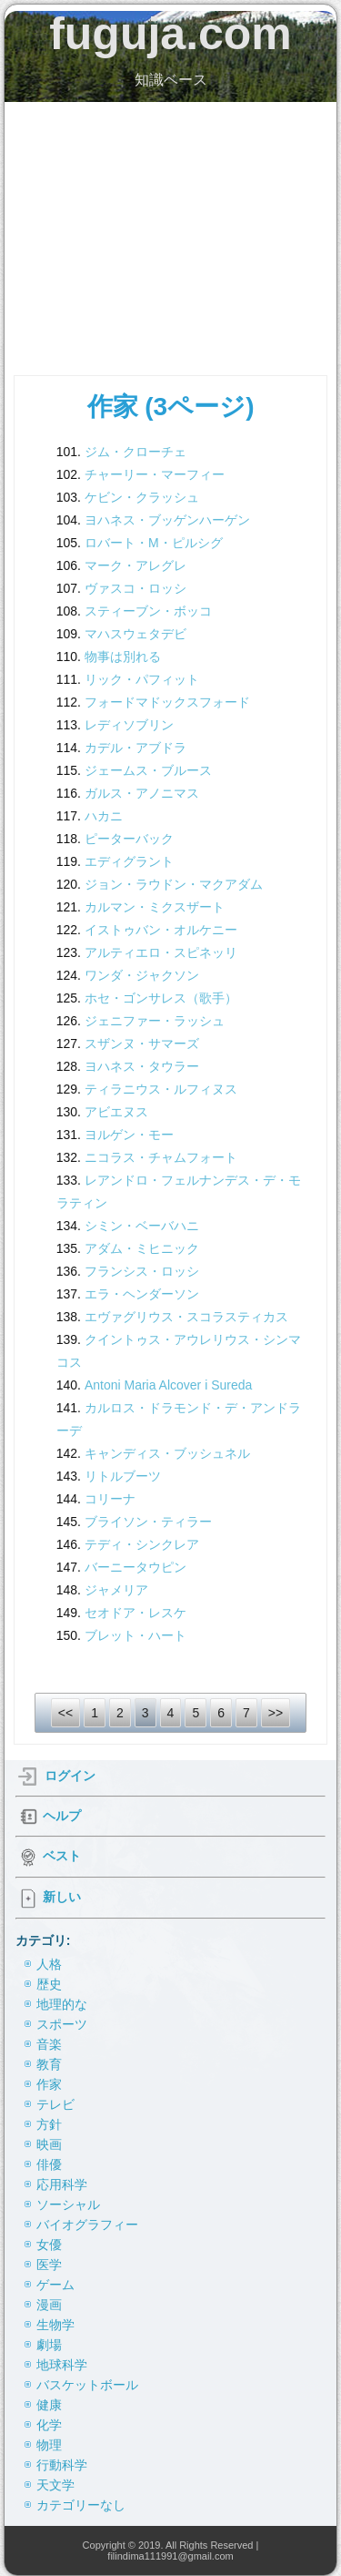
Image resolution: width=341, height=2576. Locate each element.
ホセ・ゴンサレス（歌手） (161, 998)
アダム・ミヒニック (142, 1248)
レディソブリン (129, 725)
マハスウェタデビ (135, 633)
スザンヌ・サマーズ (142, 1043)
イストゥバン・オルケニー (161, 929)
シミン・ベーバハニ (142, 1225)
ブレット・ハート (135, 1635)
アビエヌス (116, 1112)
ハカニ (104, 816)
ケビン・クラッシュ (142, 497)
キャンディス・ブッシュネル (167, 1453)
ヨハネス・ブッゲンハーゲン (167, 520)
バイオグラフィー (87, 2224)
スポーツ (61, 2024)
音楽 (49, 2044)
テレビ (55, 2104)
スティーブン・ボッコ (148, 611)
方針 (49, 2124)
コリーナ (110, 1499)
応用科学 (61, 2184)
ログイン (70, 1775)
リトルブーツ (123, 1476)
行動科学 (61, 2465)
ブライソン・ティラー (148, 1521)
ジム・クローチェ (135, 451)
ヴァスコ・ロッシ (135, 588)
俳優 (49, 2164)
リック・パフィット (142, 679)
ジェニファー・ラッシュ (155, 1020)
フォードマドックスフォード (167, 702)
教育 (49, 2064)
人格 (49, 1964)
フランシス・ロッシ (142, 1271)
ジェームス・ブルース (148, 770)
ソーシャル (68, 2204)
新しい (62, 1896)
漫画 (49, 2304)
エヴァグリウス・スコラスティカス (186, 1316)
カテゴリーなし (80, 2505)
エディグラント (129, 861)
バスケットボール (87, 2384)
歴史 (49, 1984)
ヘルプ (62, 1815)
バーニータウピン (135, 1567)
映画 (49, 2144)
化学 (49, 2425)
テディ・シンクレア (142, 1544)
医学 (49, 2264)
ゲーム (55, 2284)
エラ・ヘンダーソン (142, 1294)
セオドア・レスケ (135, 1612)
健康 (49, 2405)
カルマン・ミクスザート (155, 907)
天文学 (55, 2485)
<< (65, 1712)
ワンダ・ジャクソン (142, 975)
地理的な (61, 2004)
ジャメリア (116, 1590)
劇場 (49, 2344)
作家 (49, 2084)
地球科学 (61, 2364)
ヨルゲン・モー (129, 1134)
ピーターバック (129, 838)
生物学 (55, 2324)
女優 (49, 2244)
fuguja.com (170, 33)
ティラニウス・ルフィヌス (161, 1089)
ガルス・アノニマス (142, 793)
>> (275, 1712)
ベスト (62, 1856)
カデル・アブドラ (135, 747)
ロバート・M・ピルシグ (154, 542)
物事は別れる (123, 656)
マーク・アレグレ (135, 565)
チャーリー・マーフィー (155, 474)
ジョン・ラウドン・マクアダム (174, 884)
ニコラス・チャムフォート (161, 1157)
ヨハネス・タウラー (142, 1066)
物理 (49, 2445)
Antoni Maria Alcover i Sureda (168, 1385)
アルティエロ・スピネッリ (161, 952)
